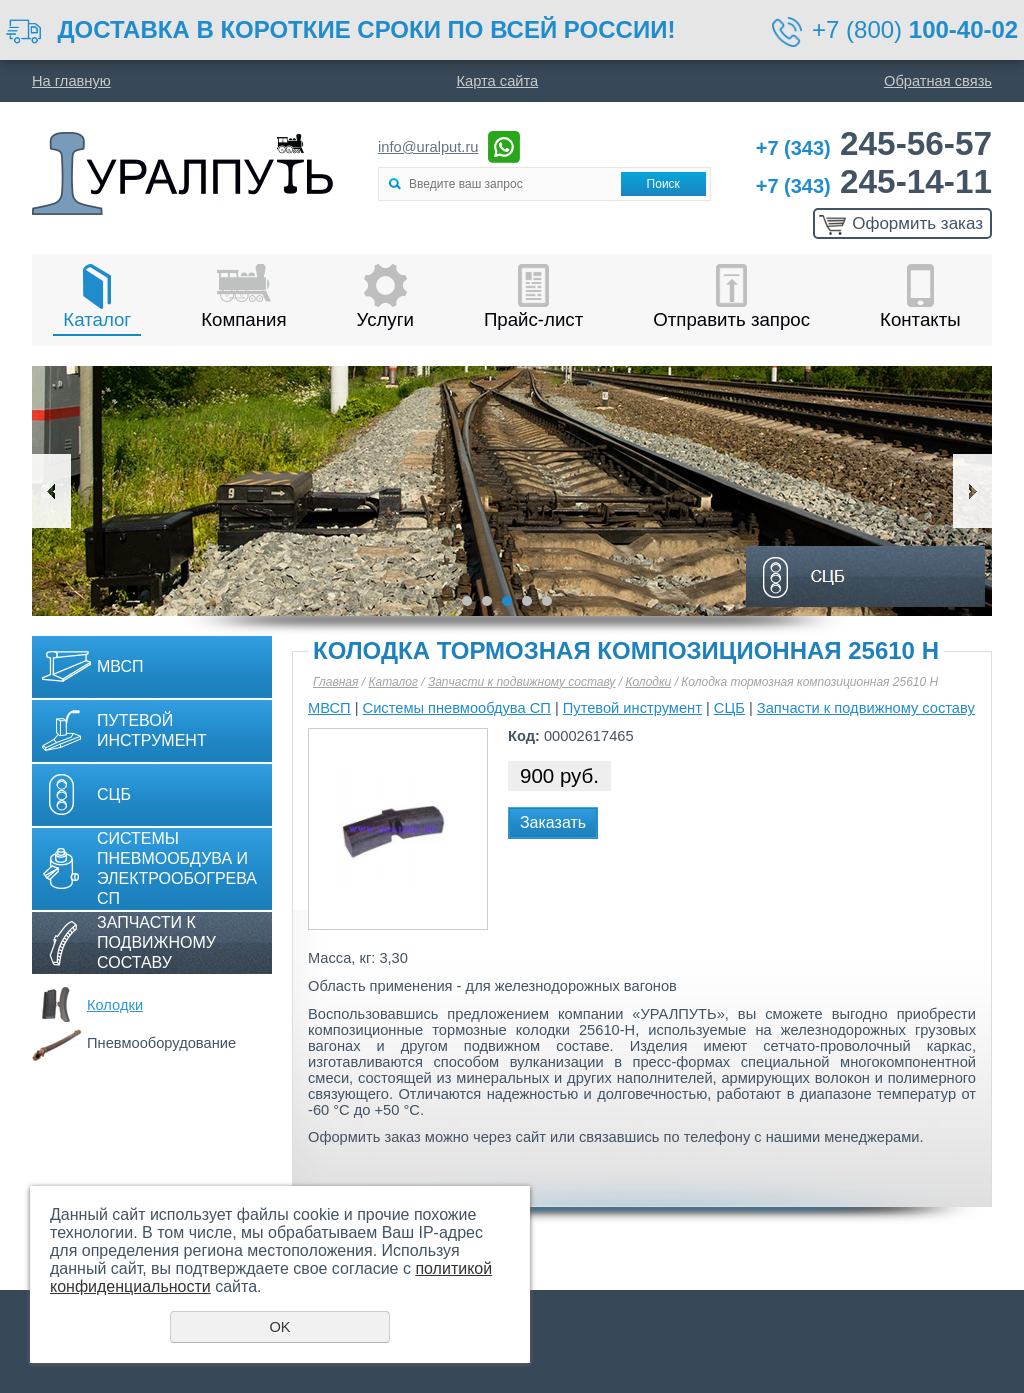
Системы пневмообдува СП (457, 708)
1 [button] (467, 601)
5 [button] (547, 601)
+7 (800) (915, 29)
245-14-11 (874, 181)
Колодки (115, 1005)
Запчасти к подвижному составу (156, 942)
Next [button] (972, 491)
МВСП (120, 666)
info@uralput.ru (428, 147)
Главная (335, 682)
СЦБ (114, 794)
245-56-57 (874, 143)
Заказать (553, 822)
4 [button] (527, 601)
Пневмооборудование (161, 1043)
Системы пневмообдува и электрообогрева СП (177, 868)
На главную (71, 81)
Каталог (97, 319)
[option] (512, 491)
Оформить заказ (917, 223)
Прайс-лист (533, 319)
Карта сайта (498, 81)
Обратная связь (938, 81)
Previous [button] (51, 491)
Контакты (920, 319)
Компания (243, 319)
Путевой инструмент (152, 730)
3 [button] (507, 601)
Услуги (385, 319)
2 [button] (487, 601)
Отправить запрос (731, 319)
